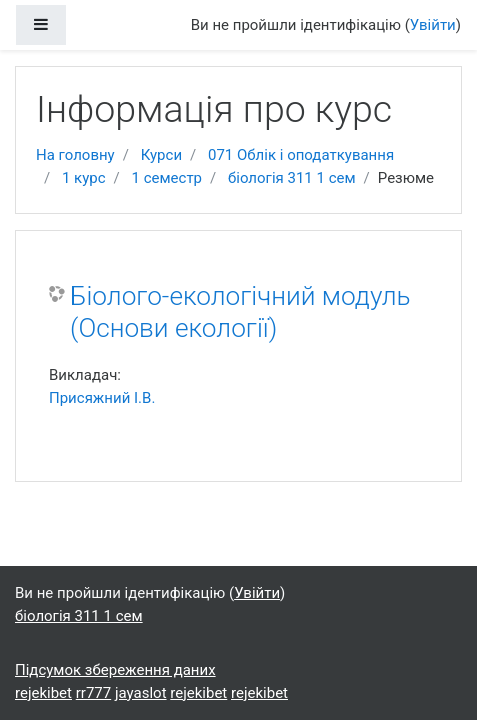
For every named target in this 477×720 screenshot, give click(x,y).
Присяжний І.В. (102, 398)
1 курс (84, 178)
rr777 (93, 693)
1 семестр (167, 178)
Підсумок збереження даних (115, 670)
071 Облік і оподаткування (301, 155)
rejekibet (43, 693)
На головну (75, 155)
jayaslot (141, 693)
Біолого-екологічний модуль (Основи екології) (240, 312)
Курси (161, 155)
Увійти (433, 25)
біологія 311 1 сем (292, 178)
